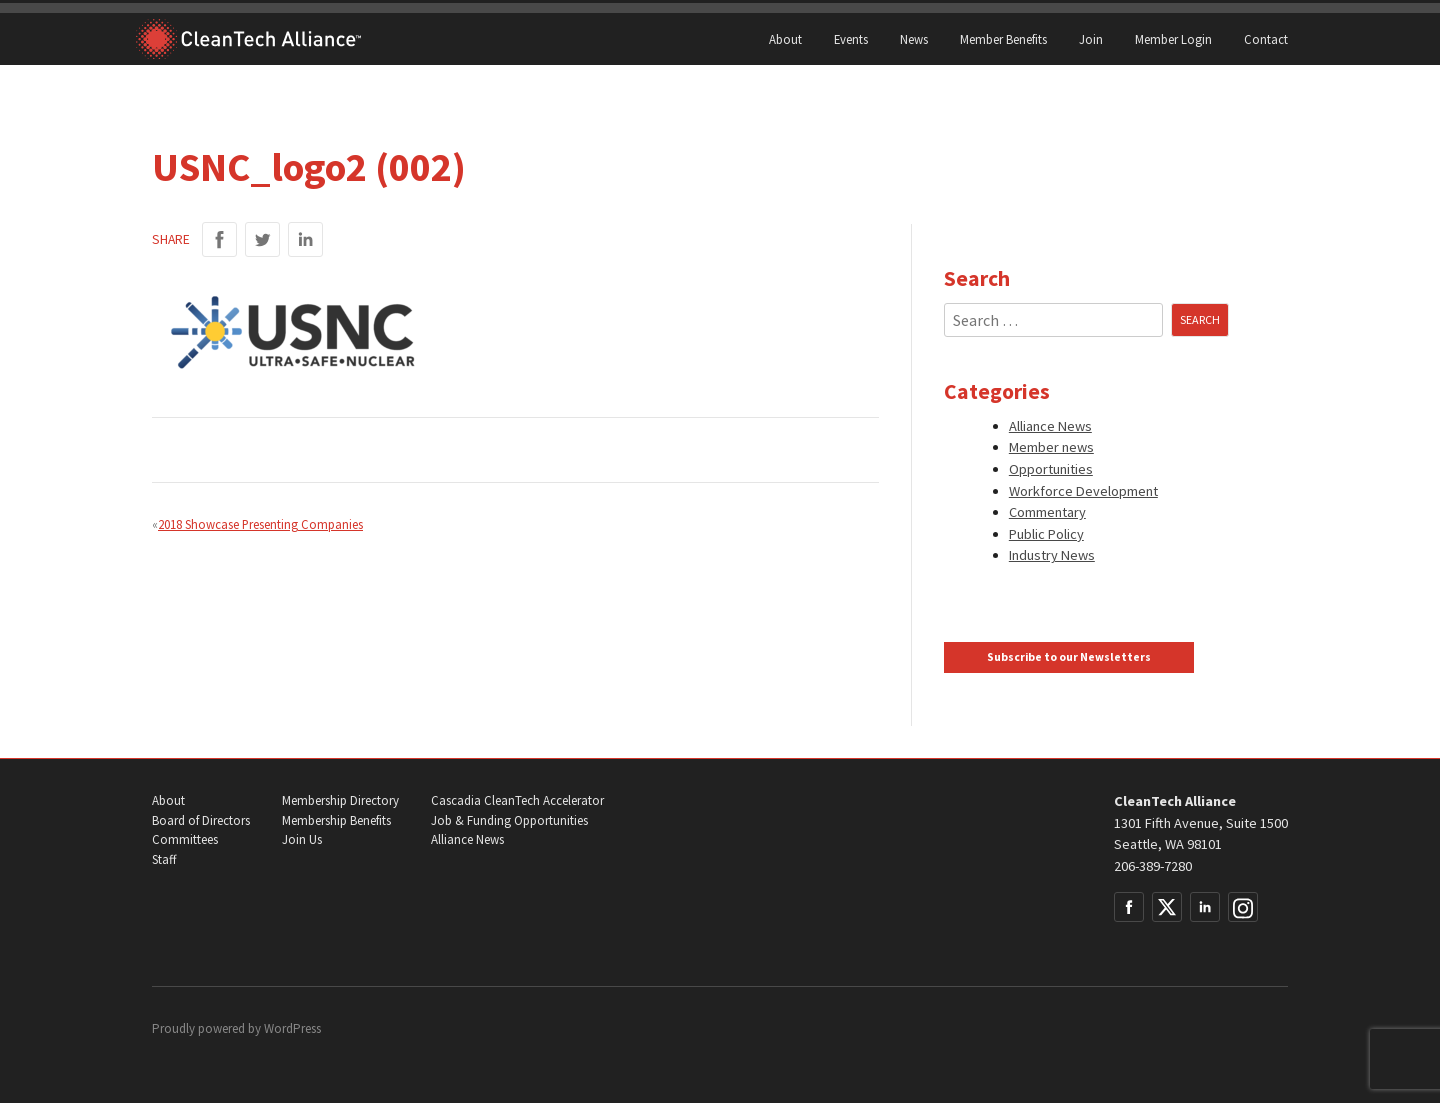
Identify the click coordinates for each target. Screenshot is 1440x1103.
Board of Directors (201, 820)
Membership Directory (340, 800)
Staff (164, 859)
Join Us (302, 839)
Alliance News (1050, 426)
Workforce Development (1083, 491)
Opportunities (1051, 469)
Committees (185, 839)
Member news (1051, 447)
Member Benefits (1003, 39)
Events (851, 39)
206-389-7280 (1153, 866)
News (914, 39)
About (785, 39)
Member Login (1173, 39)
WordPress (292, 1028)
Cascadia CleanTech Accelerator (517, 800)
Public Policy (1046, 534)
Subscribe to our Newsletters (1069, 657)
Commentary (1047, 512)
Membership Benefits (336, 820)
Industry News (1052, 555)
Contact (1266, 39)
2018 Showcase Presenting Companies (260, 524)
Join (1091, 39)
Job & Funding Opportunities (509, 820)
